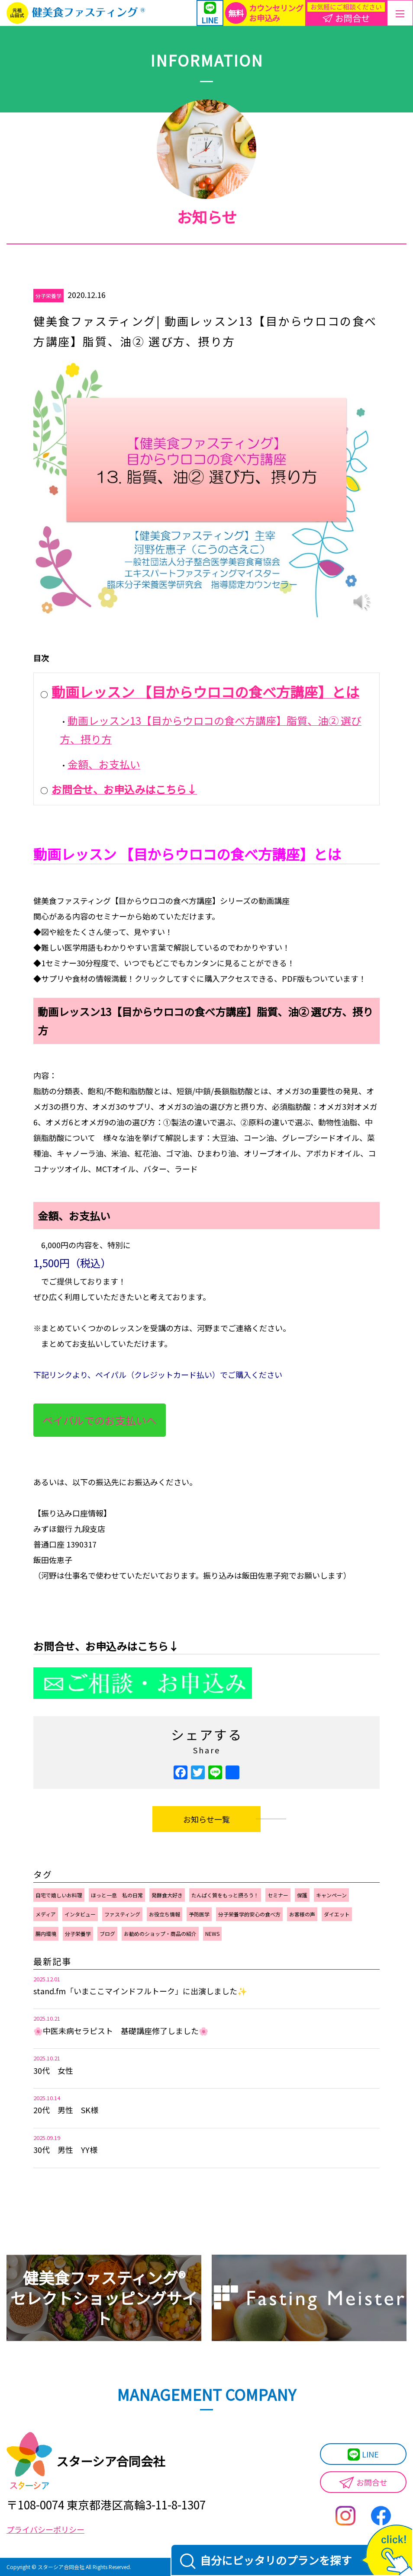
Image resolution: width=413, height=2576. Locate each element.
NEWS (212, 1933)
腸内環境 (45, 1933)
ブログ (107, 1933)
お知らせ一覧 (206, 1819)
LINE (363, 2454)
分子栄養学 (48, 295)
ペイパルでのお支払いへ (99, 1420)
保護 (302, 1895)
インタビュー (80, 1914)
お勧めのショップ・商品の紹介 (160, 1933)
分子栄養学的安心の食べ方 (249, 1914)
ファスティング (122, 1914)
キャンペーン (331, 1895)
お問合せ (363, 2483)
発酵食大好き (167, 1895)
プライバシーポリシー (45, 2529)
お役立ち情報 (164, 1914)
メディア (45, 1914)
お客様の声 (302, 1914)
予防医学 (199, 1914)
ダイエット (337, 1914)
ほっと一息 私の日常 (117, 1895)
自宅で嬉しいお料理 (58, 1895)
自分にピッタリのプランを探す (266, 2560)
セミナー (278, 1895)
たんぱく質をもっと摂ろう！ (225, 1895)
